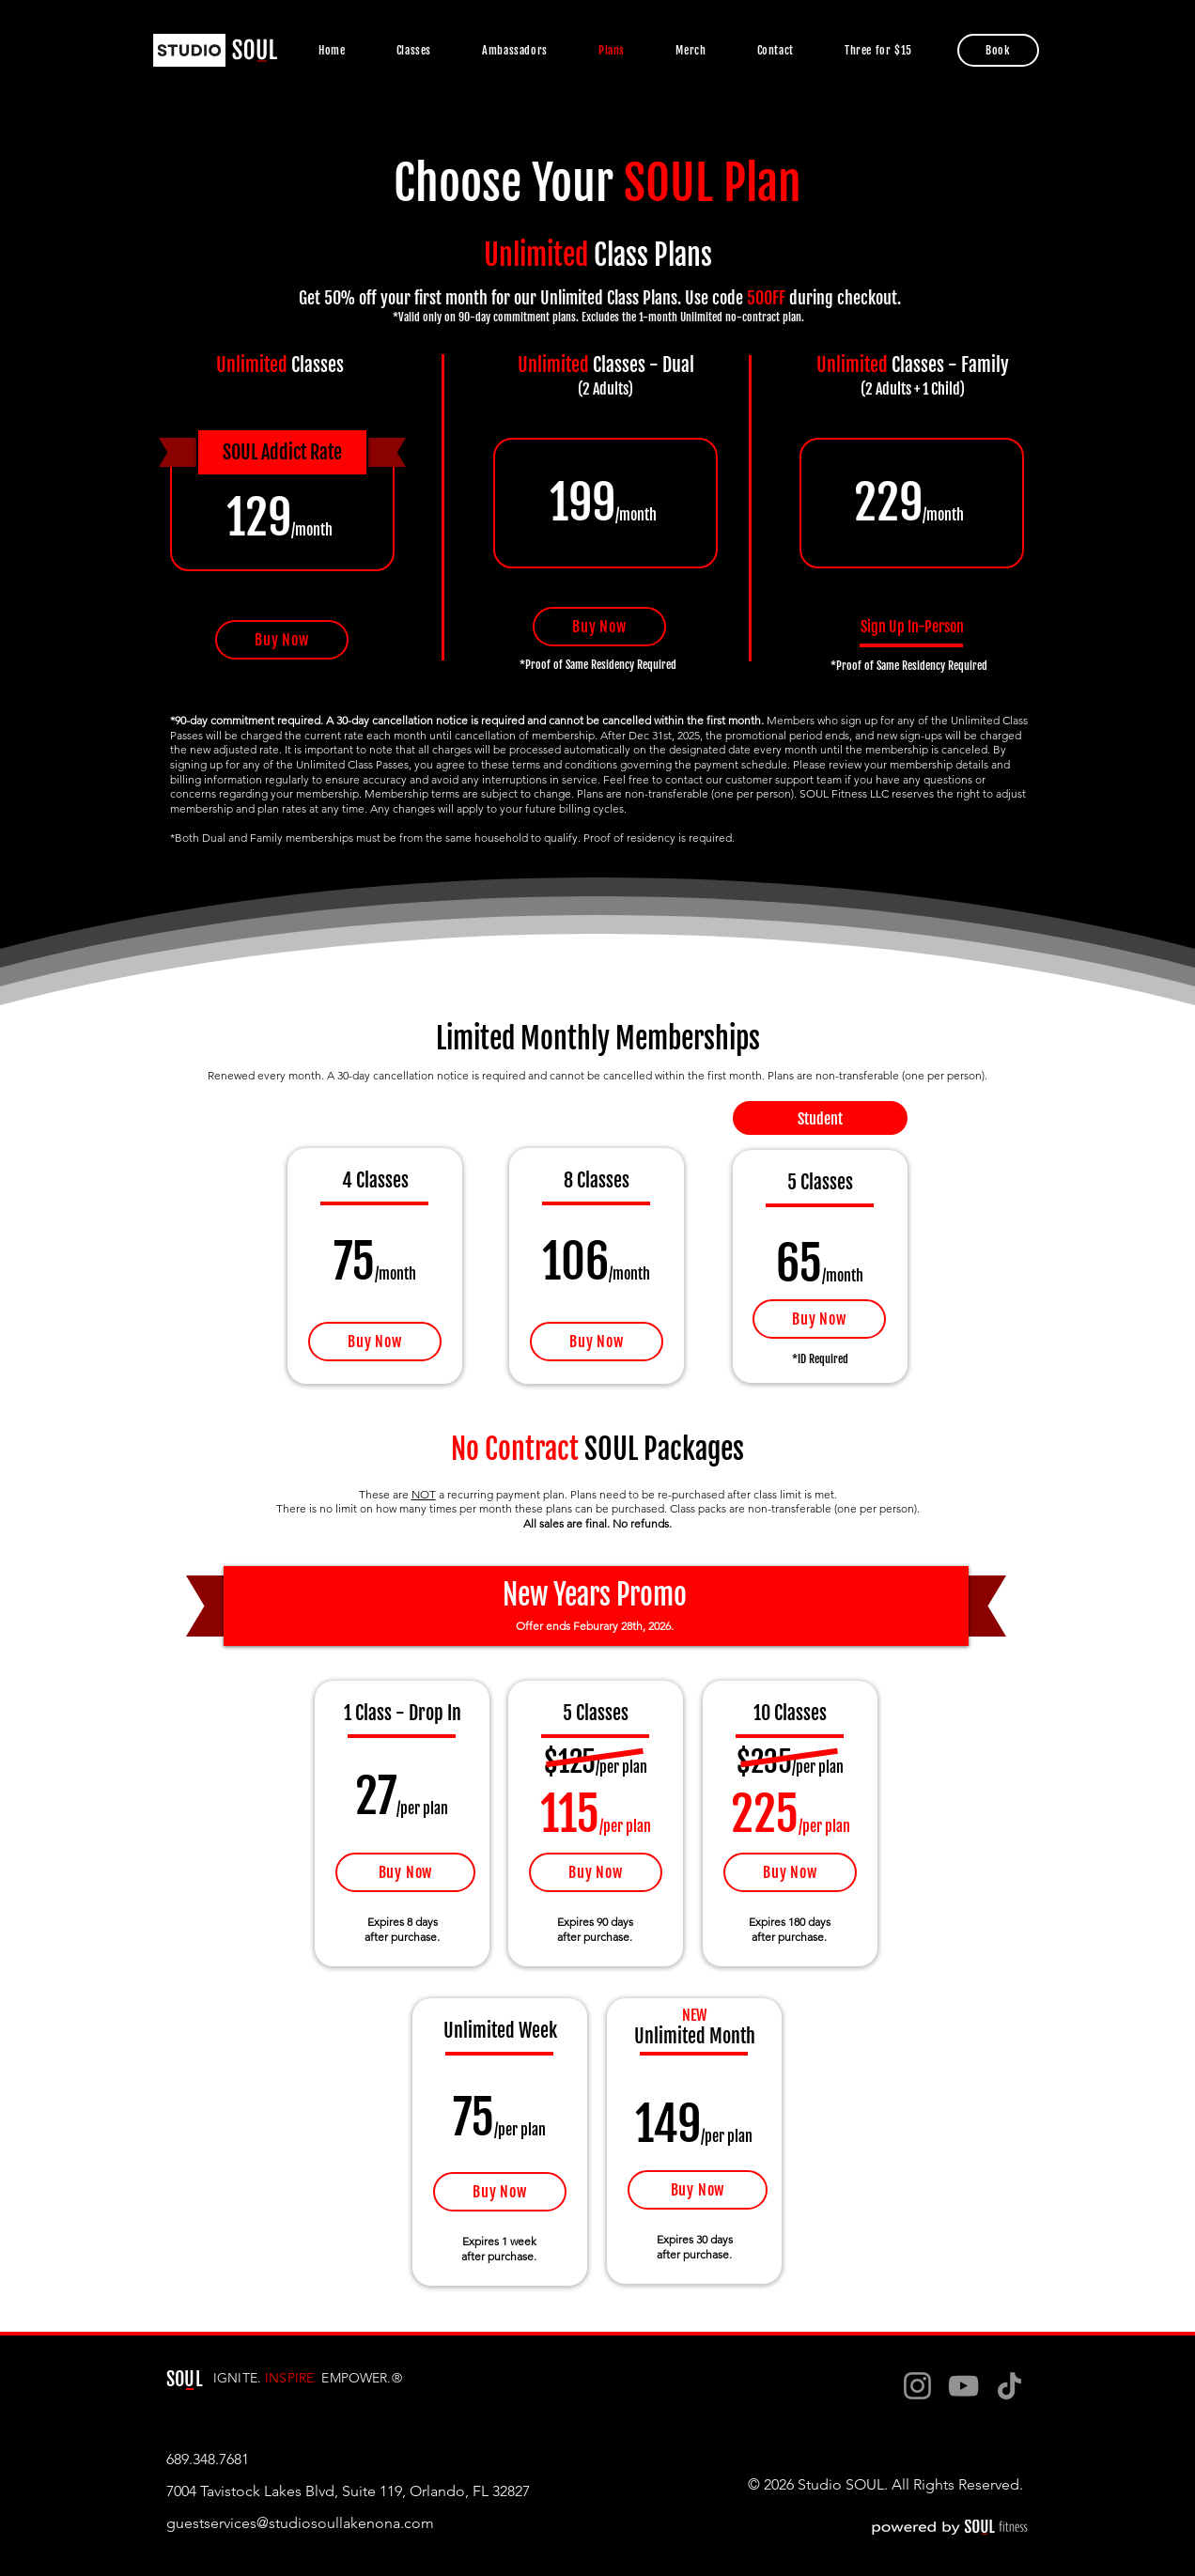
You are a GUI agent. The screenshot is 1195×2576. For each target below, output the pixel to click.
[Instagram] (917, 2385)
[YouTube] (963, 2385)
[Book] (998, 50)
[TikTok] (1009, 2385)
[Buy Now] (282, 640)
